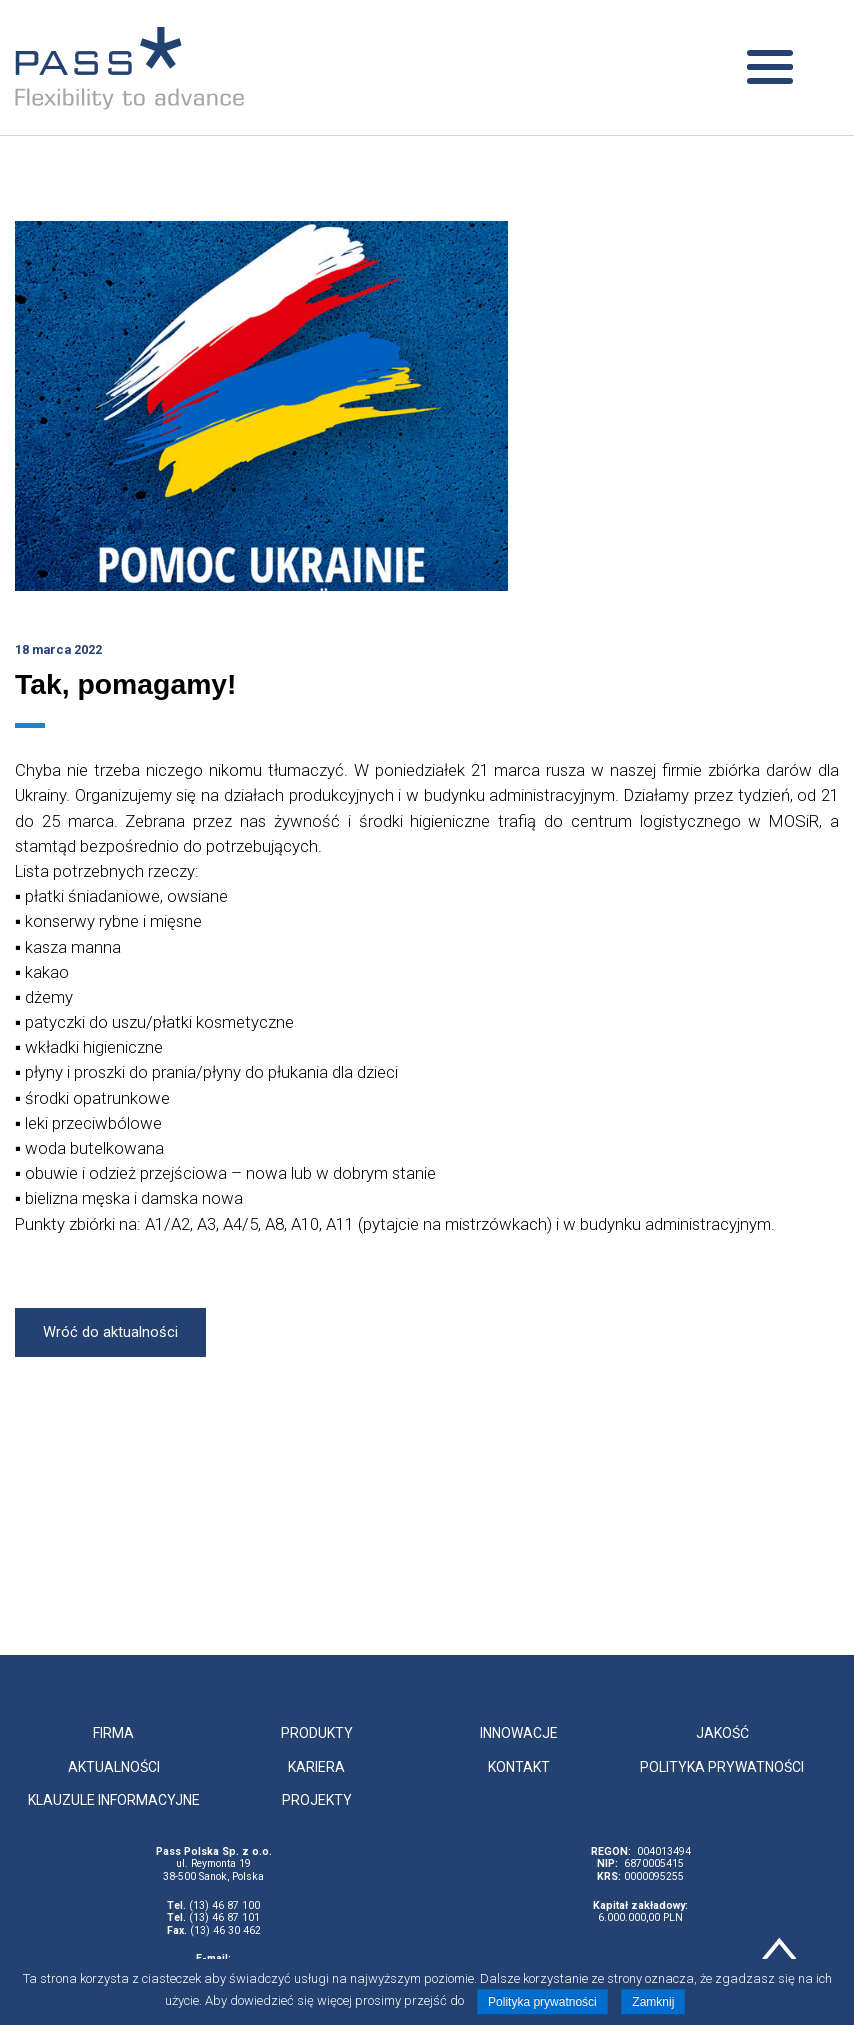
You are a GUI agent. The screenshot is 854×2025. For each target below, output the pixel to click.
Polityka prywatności (722, 1767)
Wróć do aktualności (110, 1332)
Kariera (316, 1767)
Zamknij (653, 2002)
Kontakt (519, 1767)
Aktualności (114, 1767)
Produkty (317, 1733)
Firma (113, 1733)
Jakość (722, 1733)
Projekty (317, 1800)
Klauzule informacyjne (114, 1800)
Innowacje (519, 1733)
